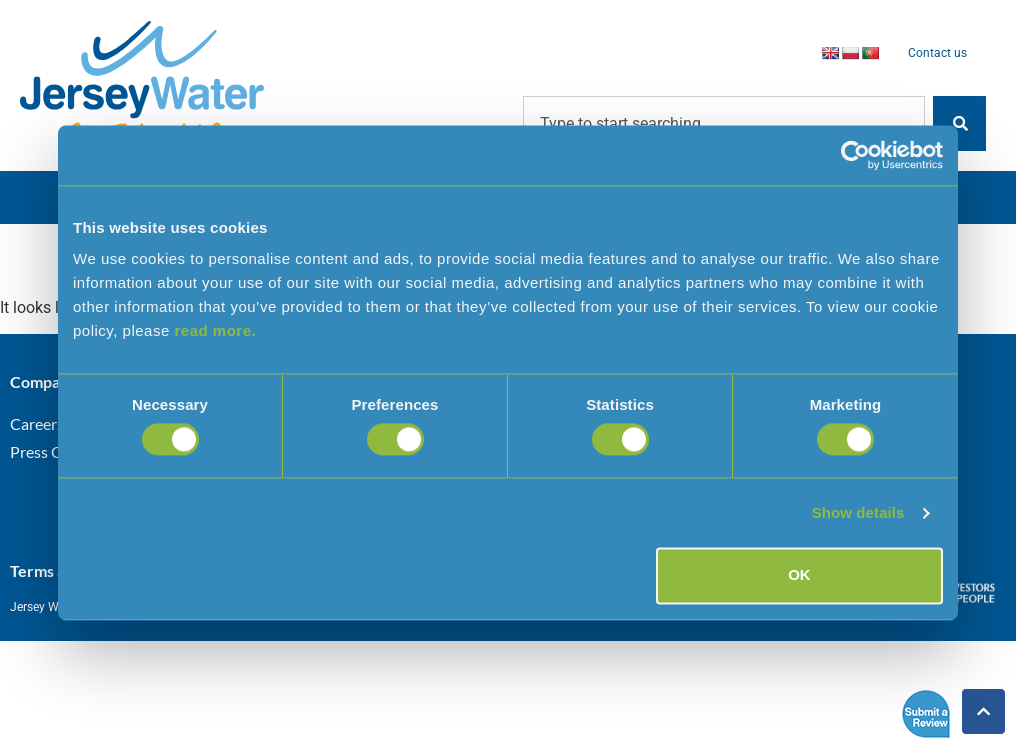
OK (799, 575)
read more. (215, 330)
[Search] (959, 123)
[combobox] (724, 123)
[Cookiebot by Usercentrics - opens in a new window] (855, 155)
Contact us (937, 53)
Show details (858, 512)
